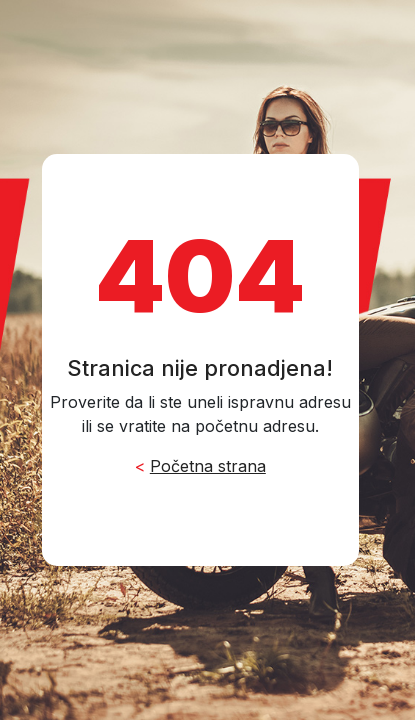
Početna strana (208, 466)
